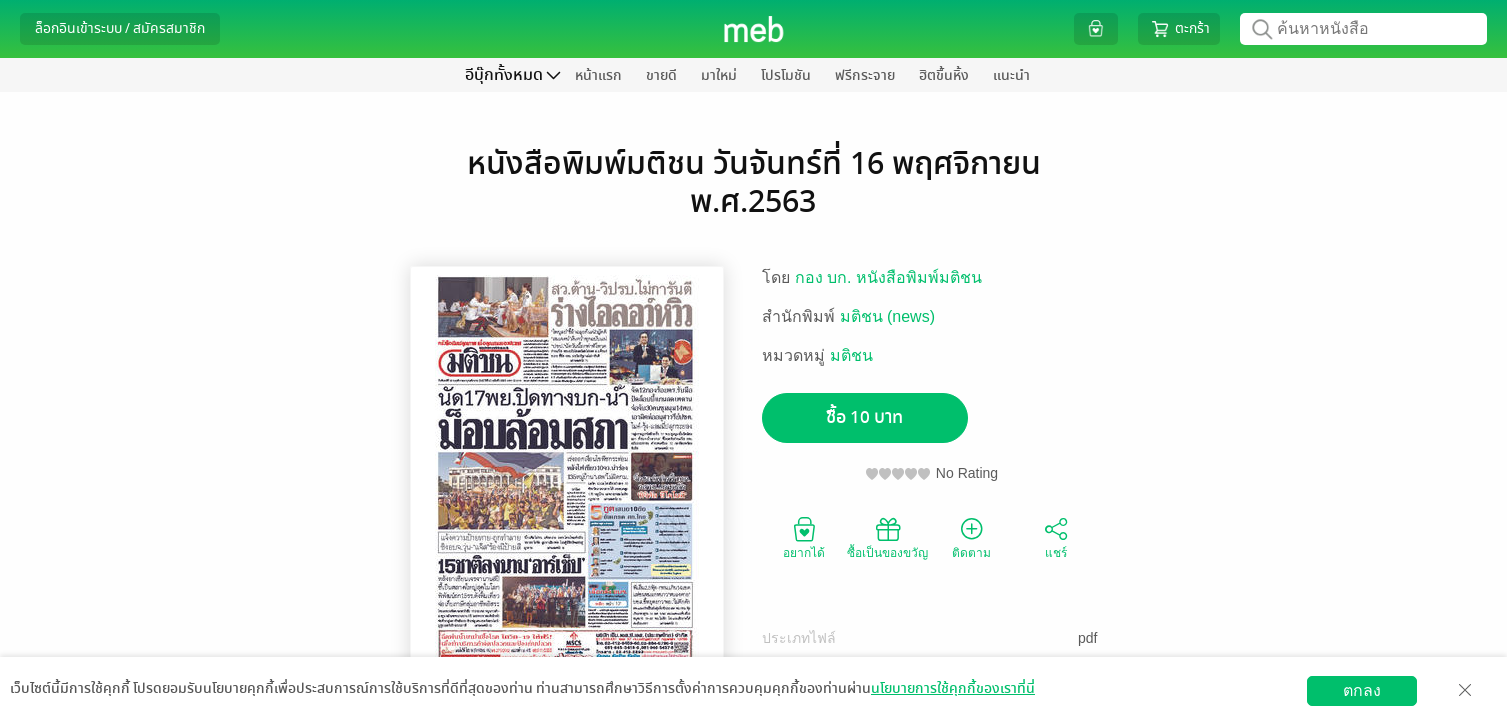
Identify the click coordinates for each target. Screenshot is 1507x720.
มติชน (851, 355)
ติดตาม (971, 537)
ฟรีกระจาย (865, 75)
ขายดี (661, 75)
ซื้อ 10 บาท (864, 417)
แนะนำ (1011, 75)
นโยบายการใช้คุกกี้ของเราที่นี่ (953, 688)
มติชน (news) (887, 316)
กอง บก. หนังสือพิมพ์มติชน (888, 277)
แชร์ (1056, 537)
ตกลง (1362, 690)
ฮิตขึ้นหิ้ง (944, 75)
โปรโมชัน (786, 75)
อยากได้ (804, 537)
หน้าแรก (598, 75)
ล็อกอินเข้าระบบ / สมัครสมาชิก (120, 28)
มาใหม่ (719, 75)
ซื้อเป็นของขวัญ (887, 537)
